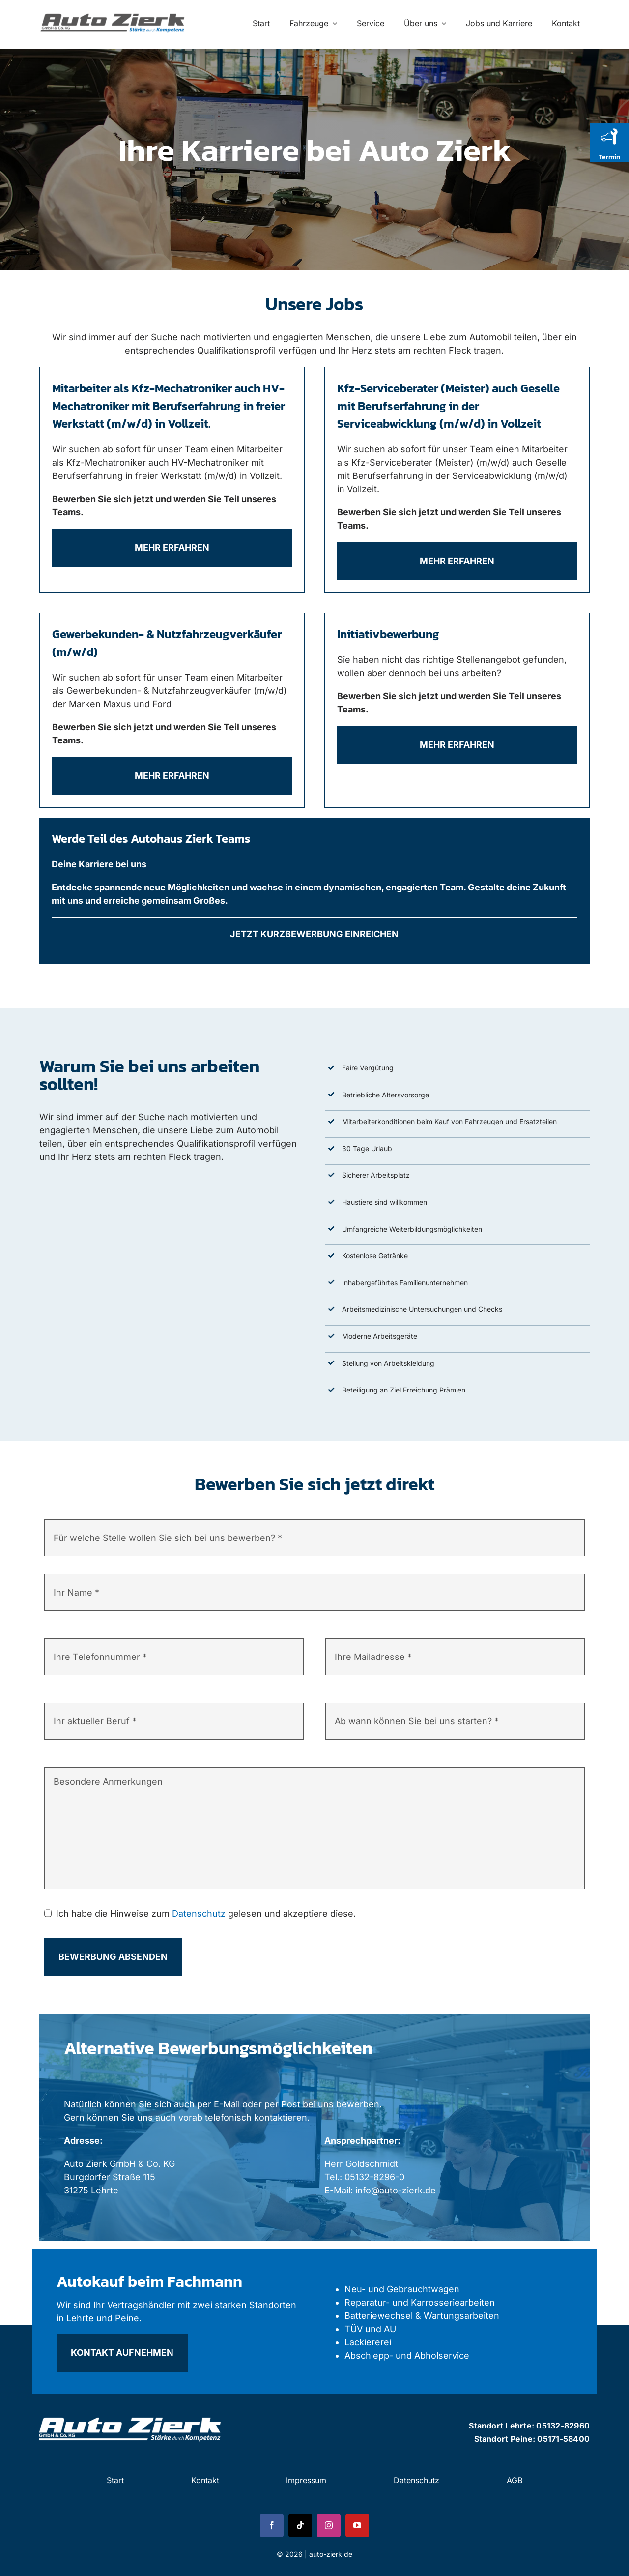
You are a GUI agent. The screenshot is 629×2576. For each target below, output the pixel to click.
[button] (21, 2554)
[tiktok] (300, 2525)
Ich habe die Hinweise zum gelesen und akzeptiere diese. (206, 1913)
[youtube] (357, 2525)
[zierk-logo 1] (114, 13)
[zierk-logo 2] (131, 2415)
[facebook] (272, 2525)
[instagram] (329, 2525)
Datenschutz (199, 1913)
